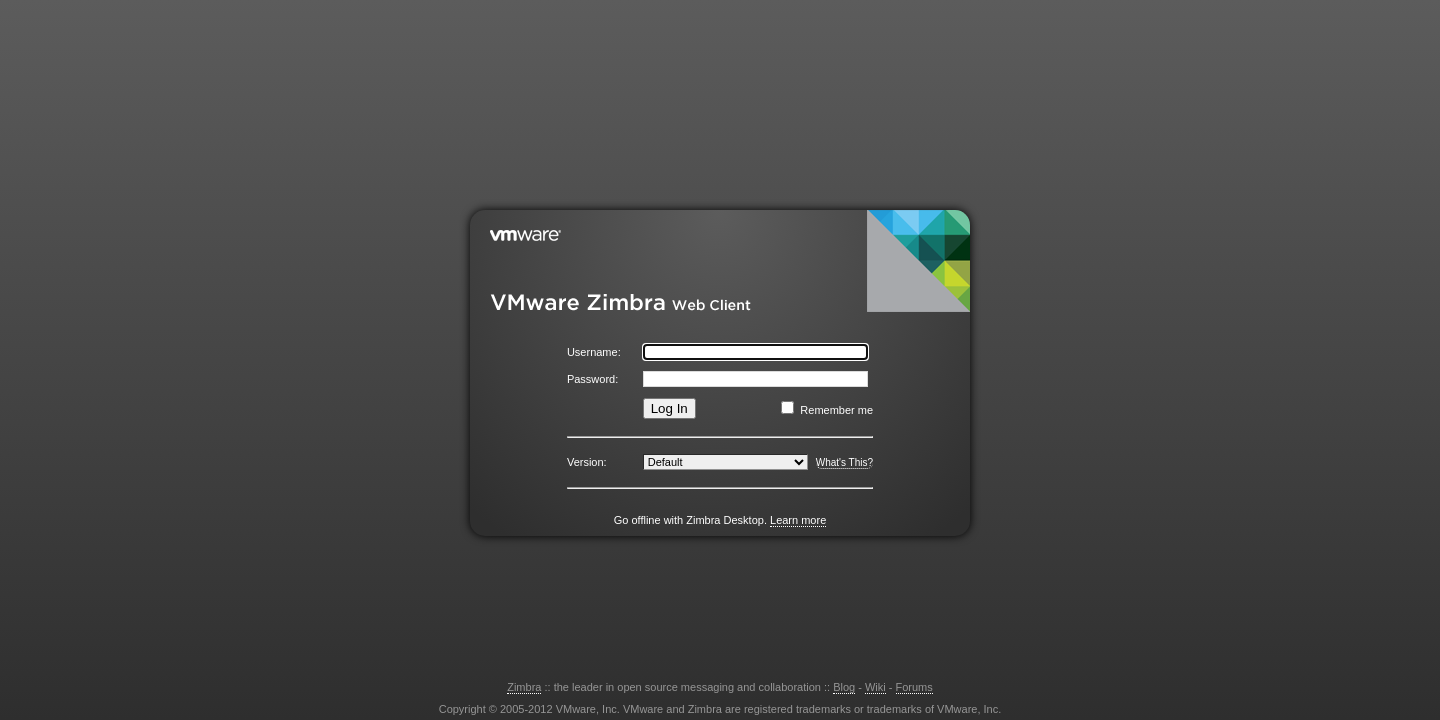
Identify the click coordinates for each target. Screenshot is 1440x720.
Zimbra (524, 687)
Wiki (875, 687)
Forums (914, 687)
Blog (844, 687)
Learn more (798, 520)
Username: (594, 352)
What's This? (844, 462)
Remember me (836, 410)
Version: (587, 462)
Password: (592, 379)
